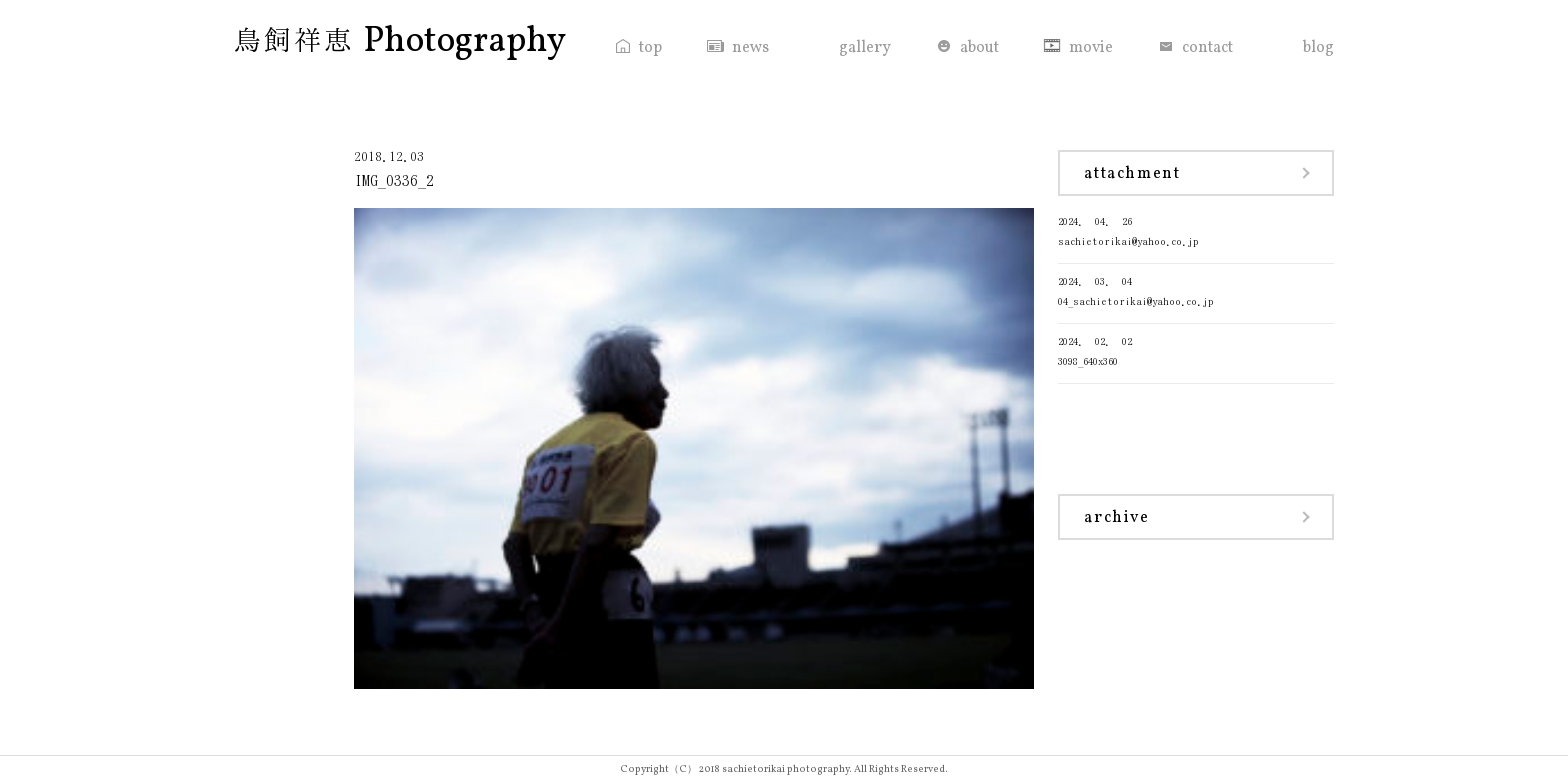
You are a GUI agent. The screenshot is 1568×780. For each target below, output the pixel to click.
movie (1091, 48)
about (979, 48)
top (650, 48)
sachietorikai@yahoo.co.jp (1196, 229)
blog (1318, 48)
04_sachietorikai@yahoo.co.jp (1196, 289)
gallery (865, 48)
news (750, 48)
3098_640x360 (1196, 349)
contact (1207, 48)
